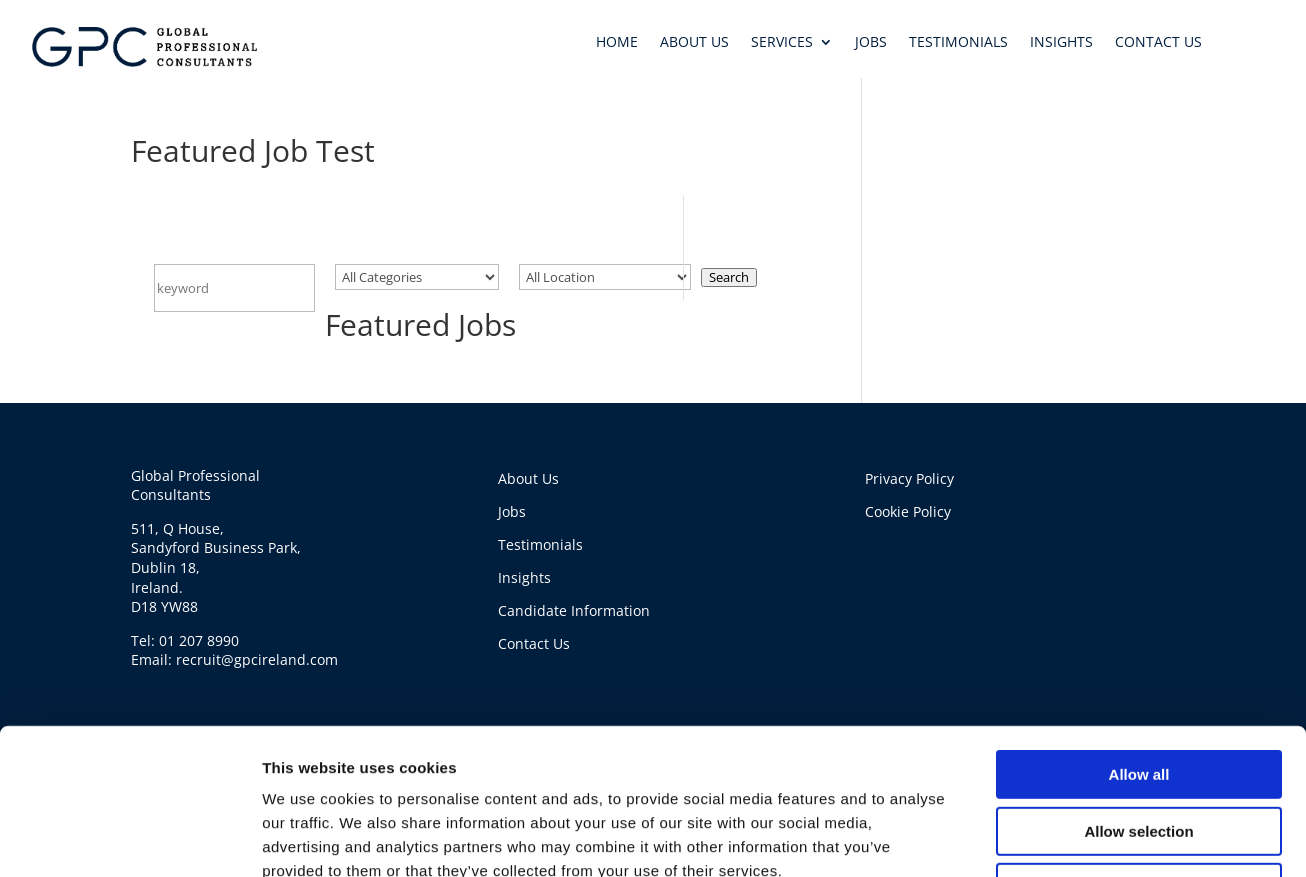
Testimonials (540, 544)
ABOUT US (694, 43)
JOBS (871, 43)
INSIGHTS (1061, 43)
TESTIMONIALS (958, 43)
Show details (1049, 803)
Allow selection (1138, 660)
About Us (528, 478)
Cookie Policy (908, 511)
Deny (1139, 716)
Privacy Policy (909, 478)
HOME (617, 43)
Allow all (1139, 603)
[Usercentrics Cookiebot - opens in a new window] (129, 804)
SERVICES (782, 43)
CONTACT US (1158, 43)
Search (729, 277)
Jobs (512, 511)
